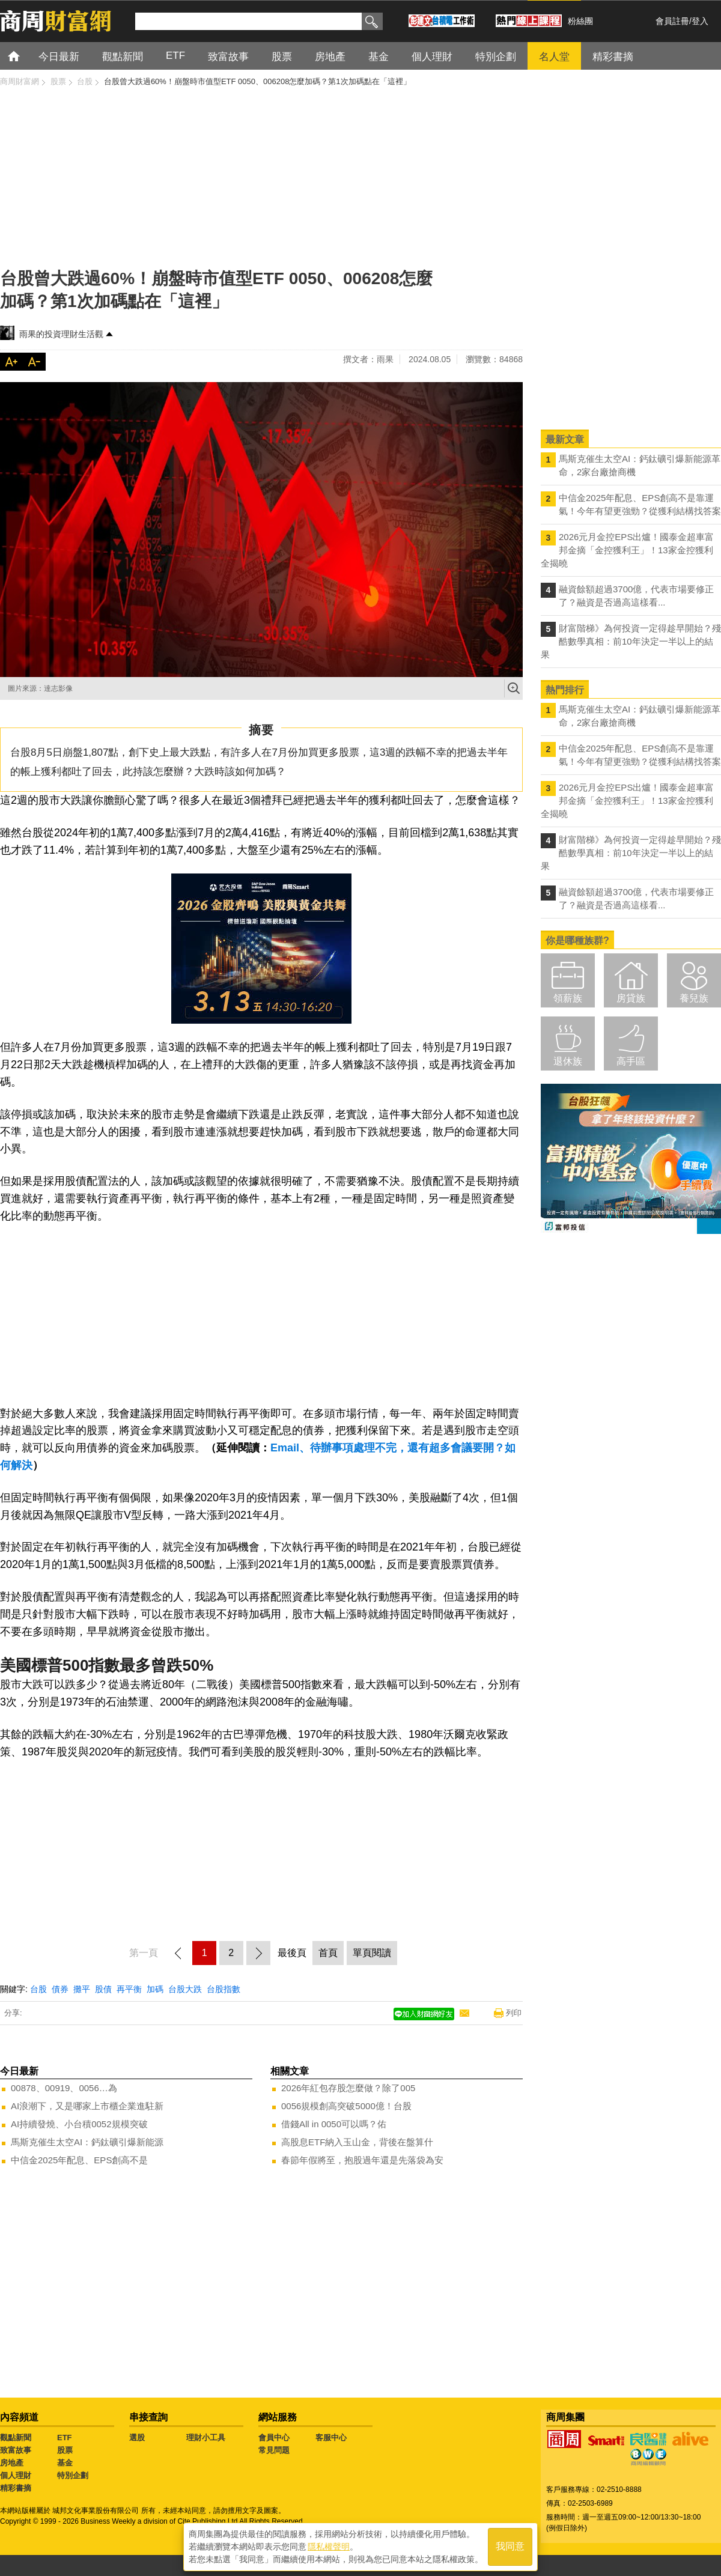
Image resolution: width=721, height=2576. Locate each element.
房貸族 (630, 998)
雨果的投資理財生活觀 (61, 334)
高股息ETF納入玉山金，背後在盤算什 (357, 2142)
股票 (65, 2450)
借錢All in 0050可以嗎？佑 (333, 2124)
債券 (60, 1989)
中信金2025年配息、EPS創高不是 (79, 2160)
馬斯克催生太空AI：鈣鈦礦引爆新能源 (87, 2142)
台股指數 (223, 1989)
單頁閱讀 (372, 1953)
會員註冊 (672, 21)
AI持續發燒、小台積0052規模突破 (79, 2124)
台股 (38, 1989)
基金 (65, 2462)
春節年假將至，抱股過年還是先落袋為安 (362, 2160)
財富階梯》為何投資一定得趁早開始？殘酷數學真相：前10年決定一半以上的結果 (631, 641)
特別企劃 (72, 2475)
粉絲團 (580, 21)
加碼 (155, 1989)
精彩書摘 (15, 2487)
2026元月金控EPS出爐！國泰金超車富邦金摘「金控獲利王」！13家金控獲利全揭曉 (627, 550)
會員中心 (274, 2437)
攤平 (81, 1989)
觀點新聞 (15, 2437)
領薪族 (567, 998)
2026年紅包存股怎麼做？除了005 (348, 2088)
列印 (514, 2012)
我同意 (510, 2547)
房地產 (11, 2462)
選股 (137, 2437)
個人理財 (15, 2475)
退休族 (567, 1061)
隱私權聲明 (329, 2546)
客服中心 (331, 2437)
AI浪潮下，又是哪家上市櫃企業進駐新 (87, 2106)
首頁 (25, 55)
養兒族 (694, 998)
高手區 (630, 1061)
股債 (103, 1989)
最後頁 (292, 1953)
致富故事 (15, 2450)
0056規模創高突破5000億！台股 (346, 2106)
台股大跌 (185, 1989)
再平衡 (129, 1989)
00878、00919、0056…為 (64, 2088)
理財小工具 (205, 2437)
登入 (700, 21)
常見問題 (274, 2450)
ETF (64, 2437)
